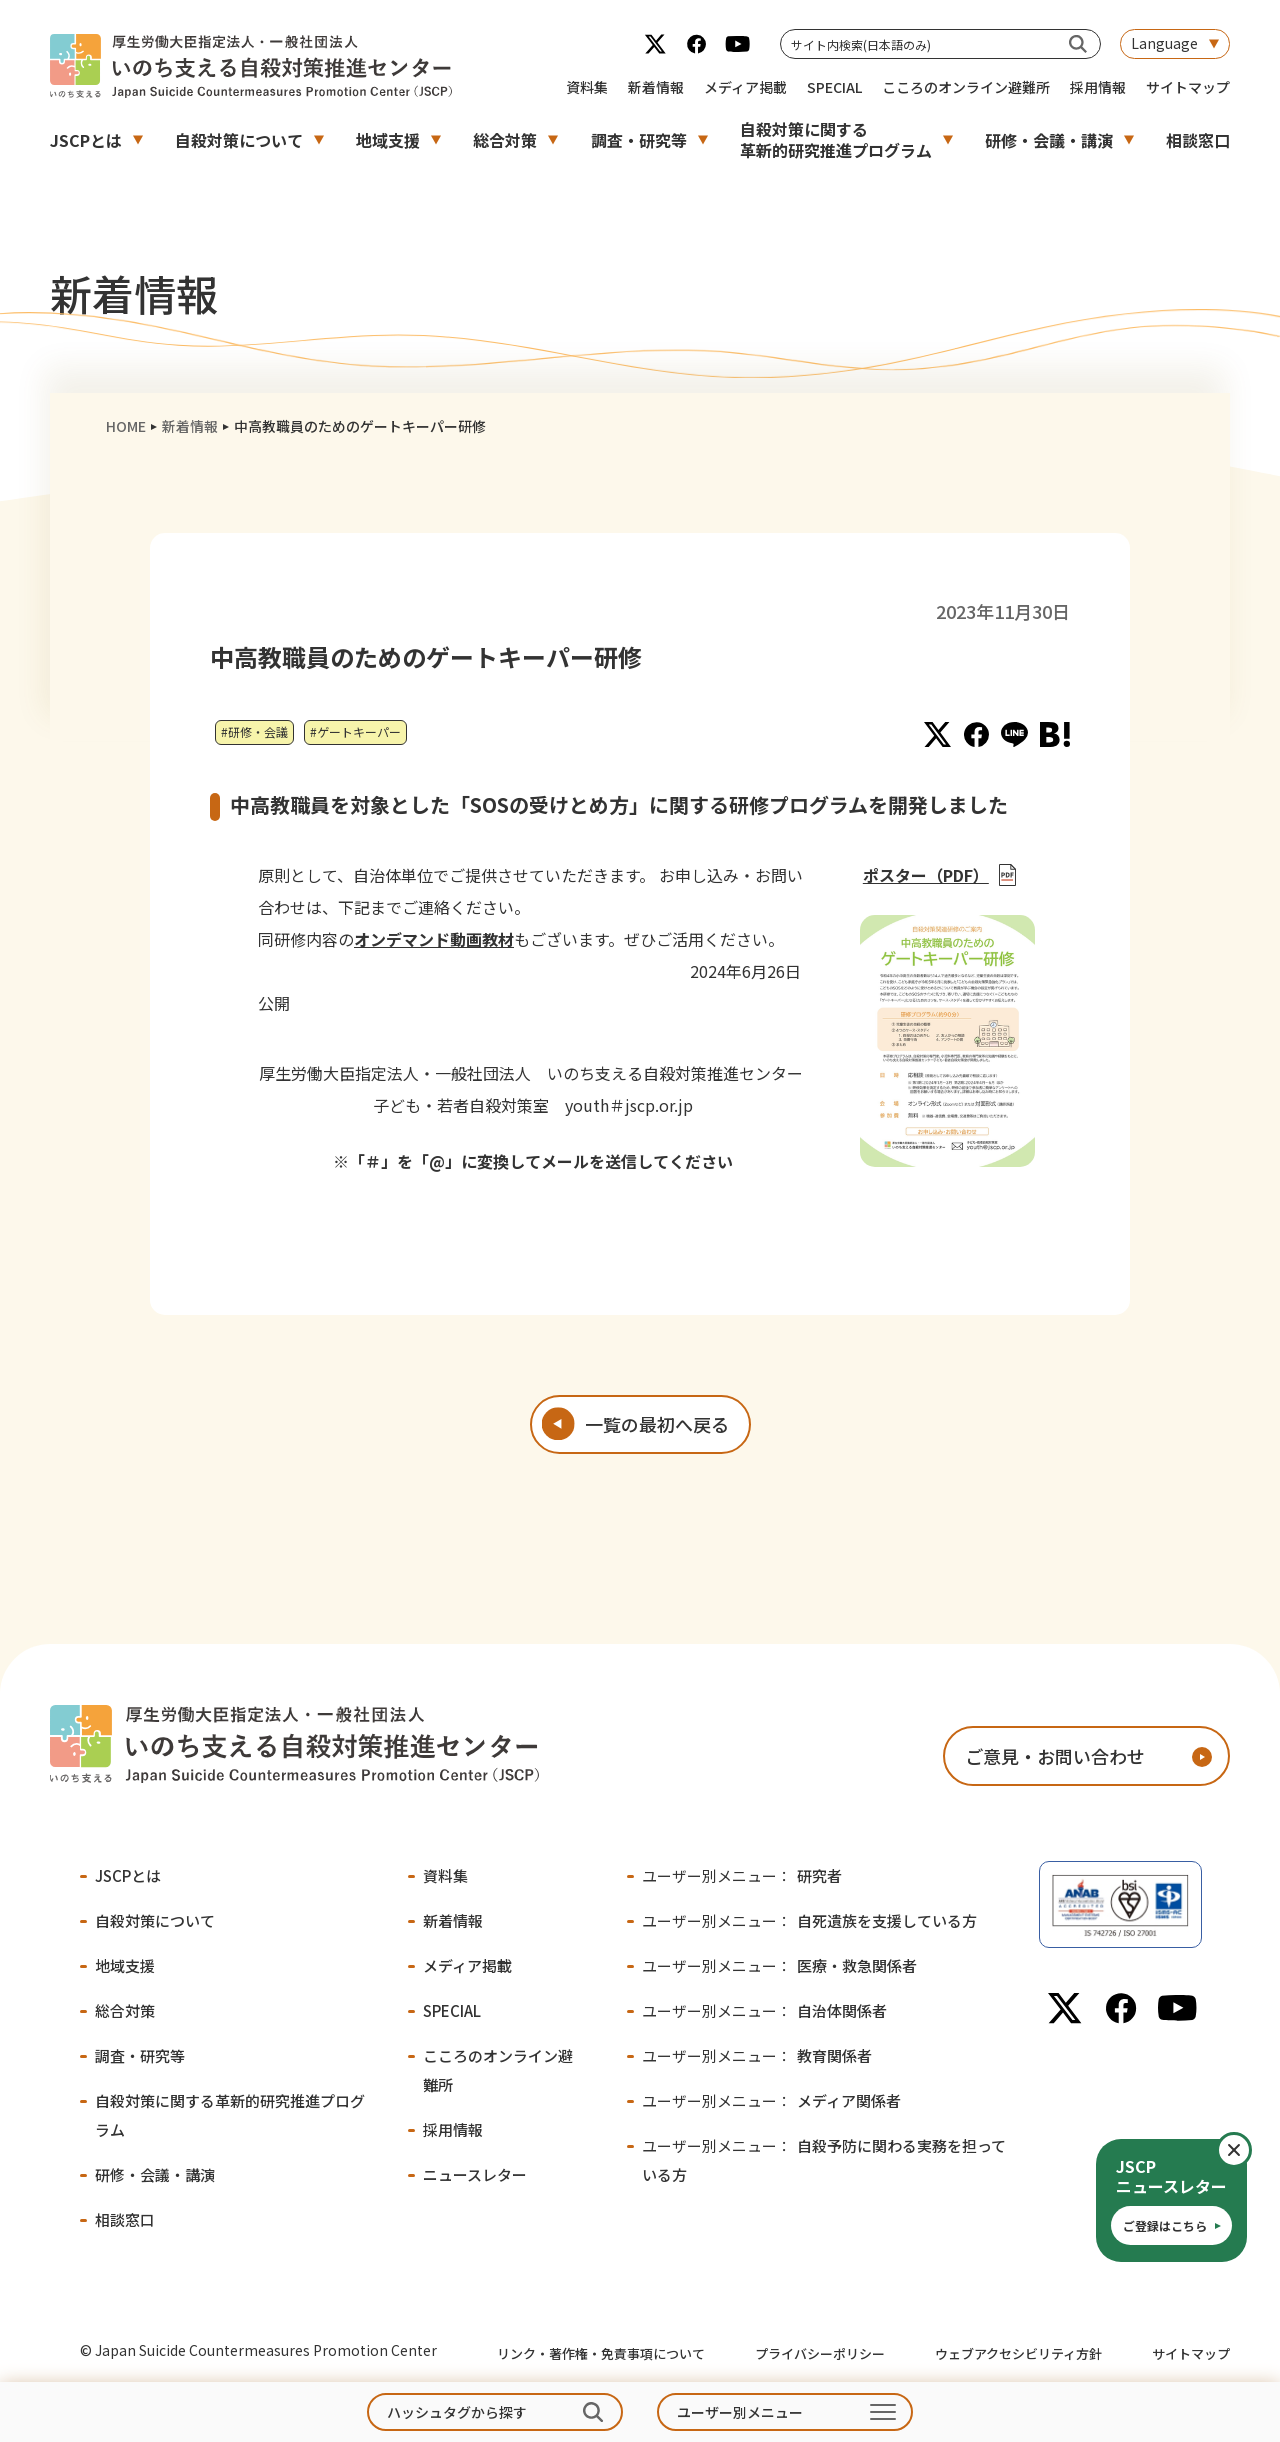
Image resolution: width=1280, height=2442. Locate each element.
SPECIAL (834, 87)
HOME (126, 426)
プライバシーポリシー (820, 2353)
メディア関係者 (771, 2100)
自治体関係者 (764, 2010)
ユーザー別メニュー (740, 2412)
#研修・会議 (254, 731)
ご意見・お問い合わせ (1055, 1756)
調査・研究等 (639, 140)
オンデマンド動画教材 (434, 939)
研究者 (742, 1875)
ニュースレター (475, 2174)
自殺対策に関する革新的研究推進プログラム (836, 139)
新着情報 (656, 87)
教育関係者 (757, 2055)
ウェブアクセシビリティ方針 (1018, 2353)
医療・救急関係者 (779, 1965)
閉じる (1250, 2150)
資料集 (587, 87)
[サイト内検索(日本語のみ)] (1078, 43)
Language (1164, 43)
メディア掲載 (745, 87)
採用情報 (1098, 87)
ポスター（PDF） (926, 875)
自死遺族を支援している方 (809, 1920)
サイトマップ (1188, 87)
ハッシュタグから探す (457, 2412)
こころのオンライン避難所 (966, 87)
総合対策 (505, 140)
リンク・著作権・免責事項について (601, 2353)
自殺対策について (239, 140)
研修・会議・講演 (1049, 140)
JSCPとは (86, 140)
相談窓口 (1198, 140)
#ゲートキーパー (355, 731)
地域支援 (388, 140)
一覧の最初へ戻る (657, 1424)
